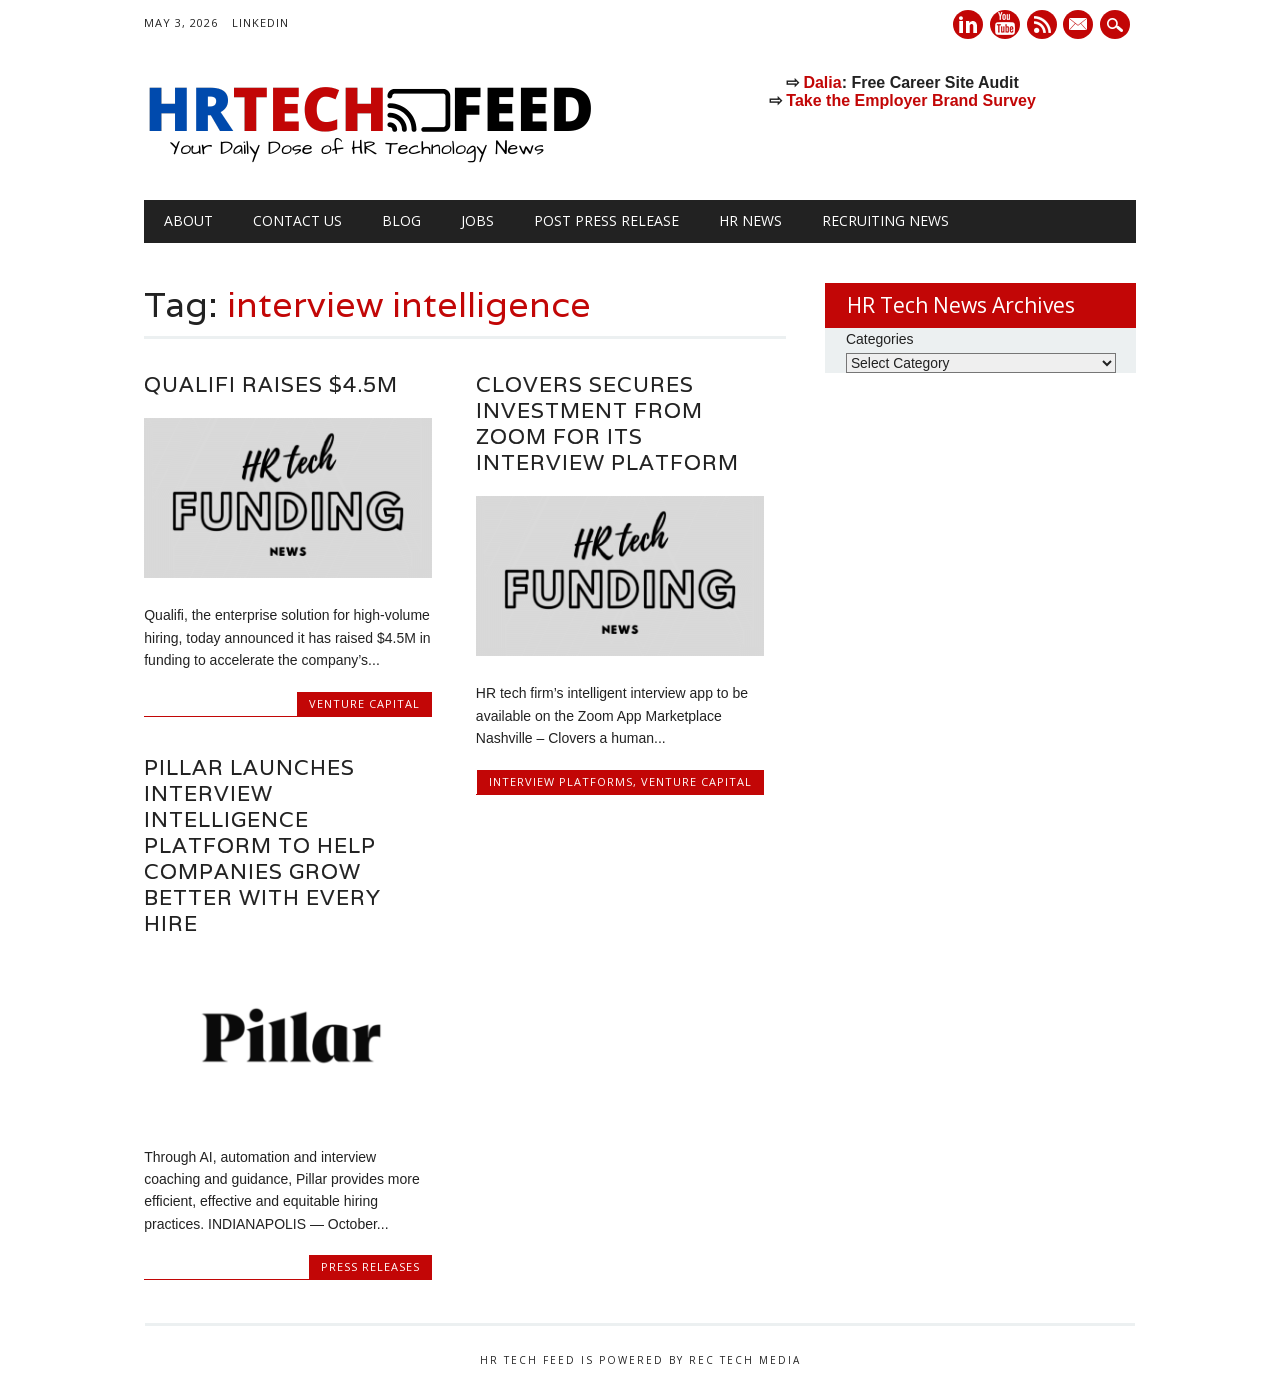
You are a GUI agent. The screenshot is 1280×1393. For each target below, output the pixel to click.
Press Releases (370, 1266)
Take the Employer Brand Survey (911, 100)
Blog (401, 220)
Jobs (477, 220)
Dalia (822, 82)
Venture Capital (364, 703)
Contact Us (297, 220)
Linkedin (968, 24)
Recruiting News (885, 220)
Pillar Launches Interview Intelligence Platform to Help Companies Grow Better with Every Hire (262, 845)
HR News (750, 220)
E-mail (1081, 26)
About (188, 220)
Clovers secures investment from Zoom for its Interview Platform (607, 423)
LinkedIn (260, 22)
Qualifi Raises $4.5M (271, 384)
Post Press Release (606, 220)
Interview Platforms (561, 781)
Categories (880, 339)
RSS (1042, 24)
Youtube (1005, 24)
